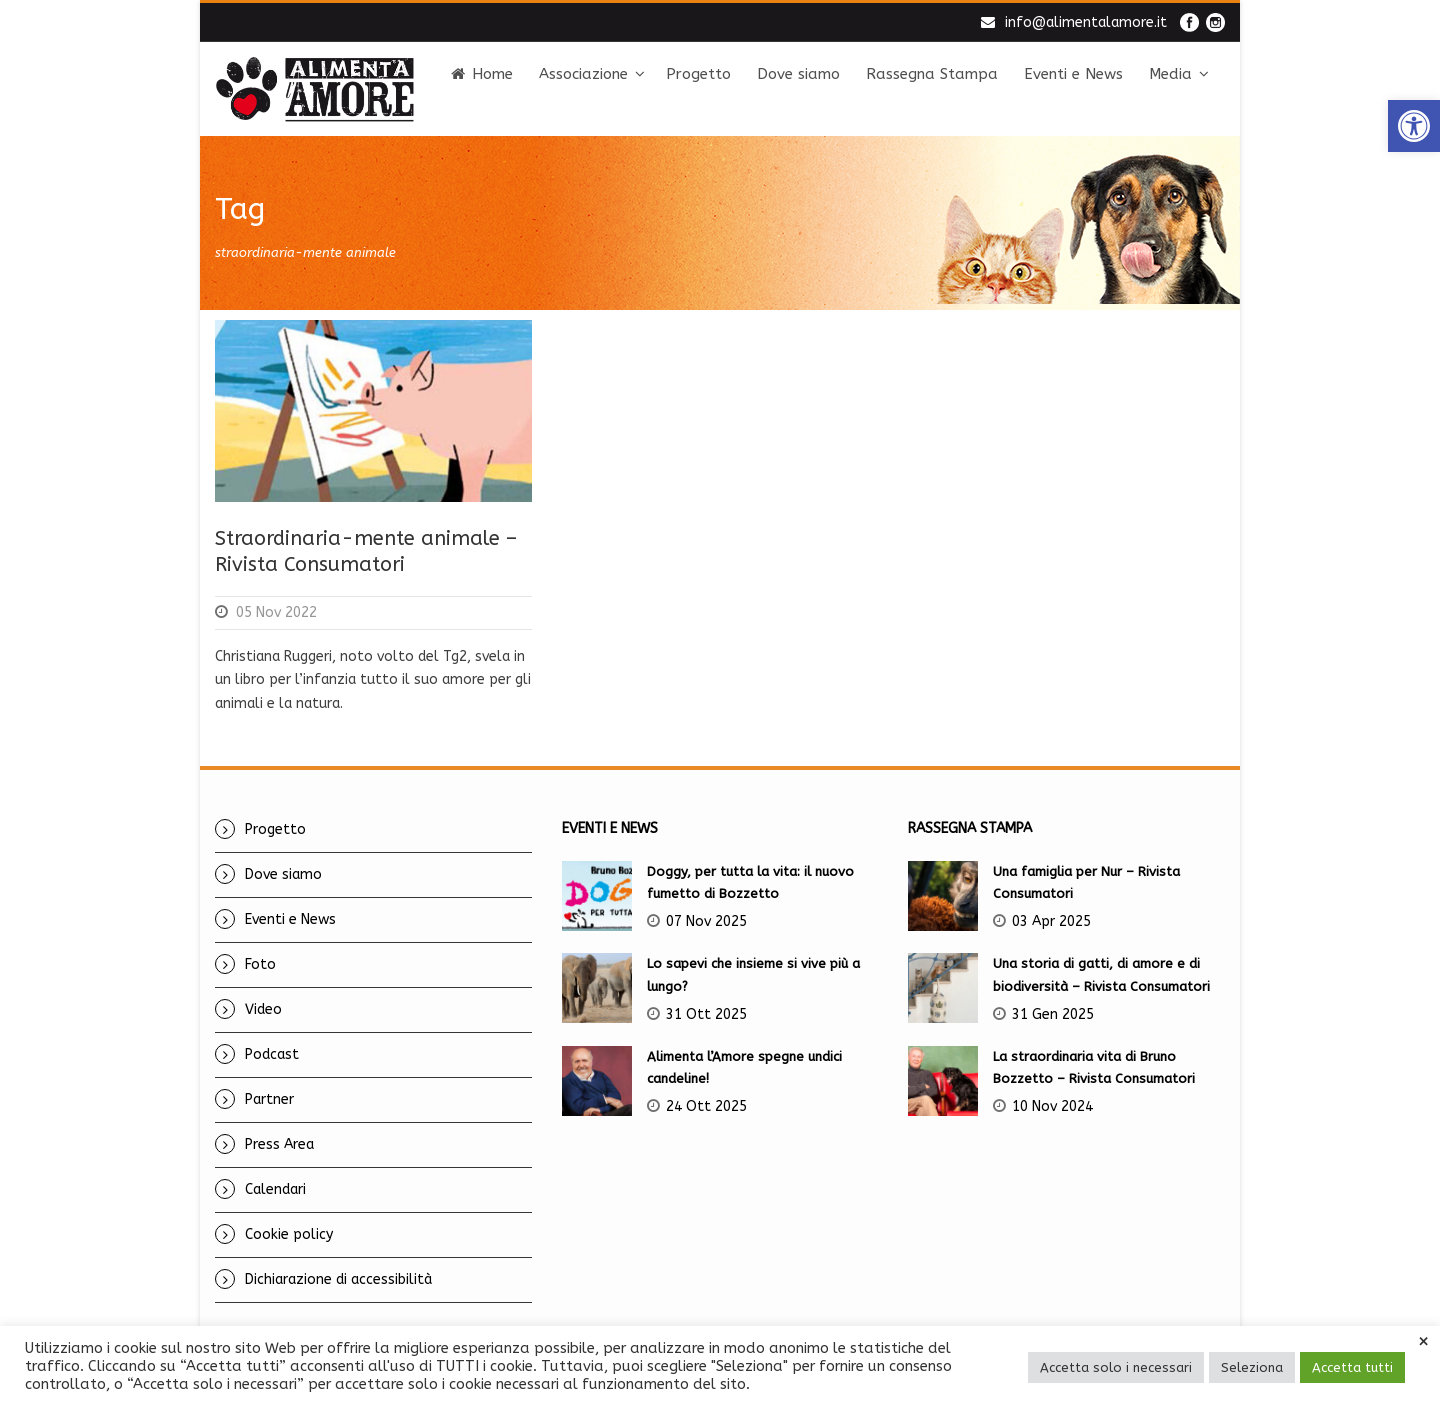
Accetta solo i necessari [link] (1116, 1367)
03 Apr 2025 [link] (1051, 921)
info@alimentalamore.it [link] (1086, 22)
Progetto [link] (698, 74)
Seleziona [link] (1252, 1367)
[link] (1414, 126)
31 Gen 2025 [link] (1053, 1014)
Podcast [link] (272, 1054)
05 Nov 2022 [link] (276, 612)
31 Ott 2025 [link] (706, 1014)
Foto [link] (260, 964)
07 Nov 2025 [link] (706, 921)
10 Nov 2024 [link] (1052, 1106)
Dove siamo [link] (798, 74)
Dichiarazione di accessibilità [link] (338, 1279)
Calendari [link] (275, 1189)
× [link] (1423, 1342)
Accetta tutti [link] (1352, 1367)
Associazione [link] (583, 74)
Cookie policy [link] (289, 1234)
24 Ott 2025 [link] (706, 1106)
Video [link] (263, 1009)
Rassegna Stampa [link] (932, 74)
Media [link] (1170, 74)
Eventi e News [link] (1073, 74)
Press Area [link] (279, 1144)
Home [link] (482, 74)
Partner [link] (269, 1099)
